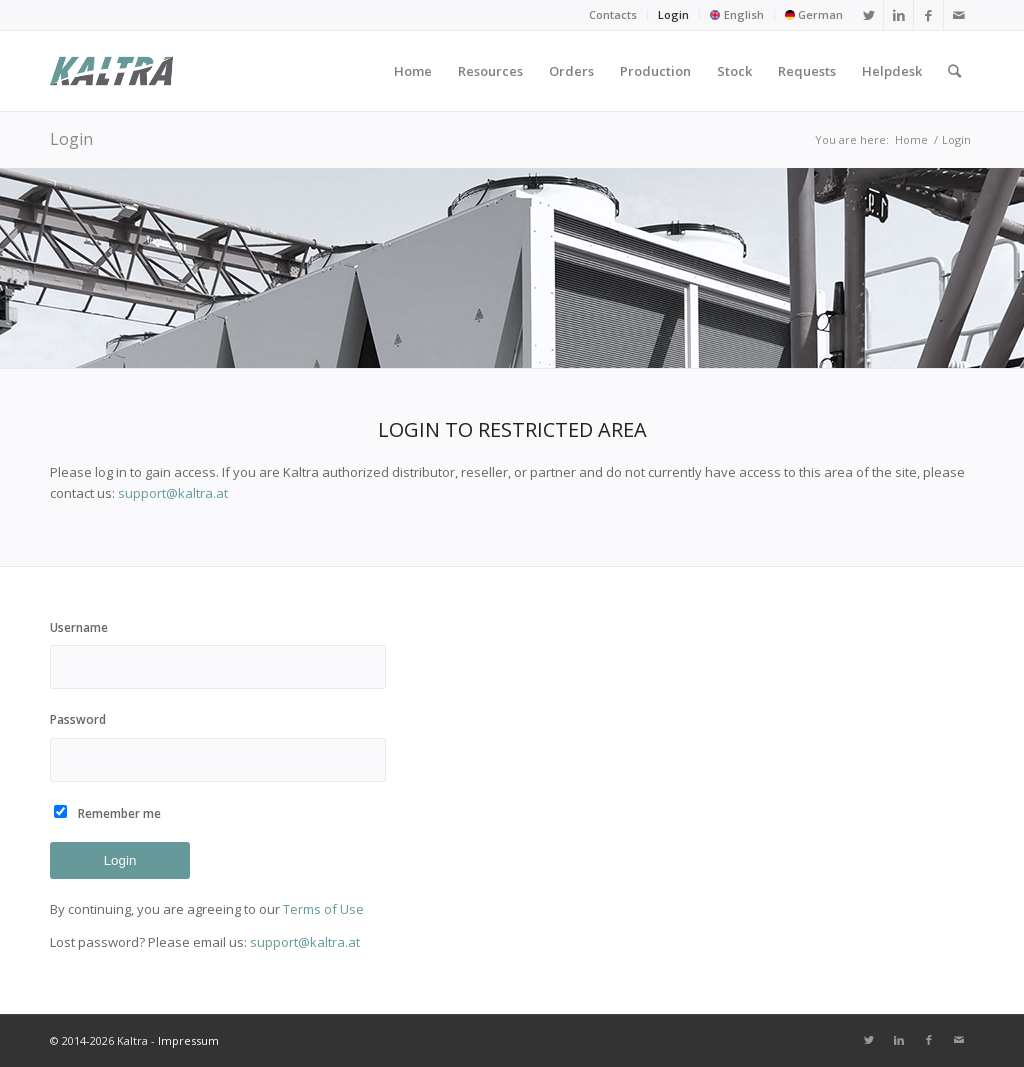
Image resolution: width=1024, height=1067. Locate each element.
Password (218, 746)
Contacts (613, 14)
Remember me (119, 813)
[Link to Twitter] (868, 15)
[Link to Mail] (959, 15)
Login (673, 14)
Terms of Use (323, 909)
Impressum (188, 1040)
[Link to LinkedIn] (898, 15)
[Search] (954, 71)
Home (911, 139)
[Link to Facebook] (928, 15)
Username (218, 654)
